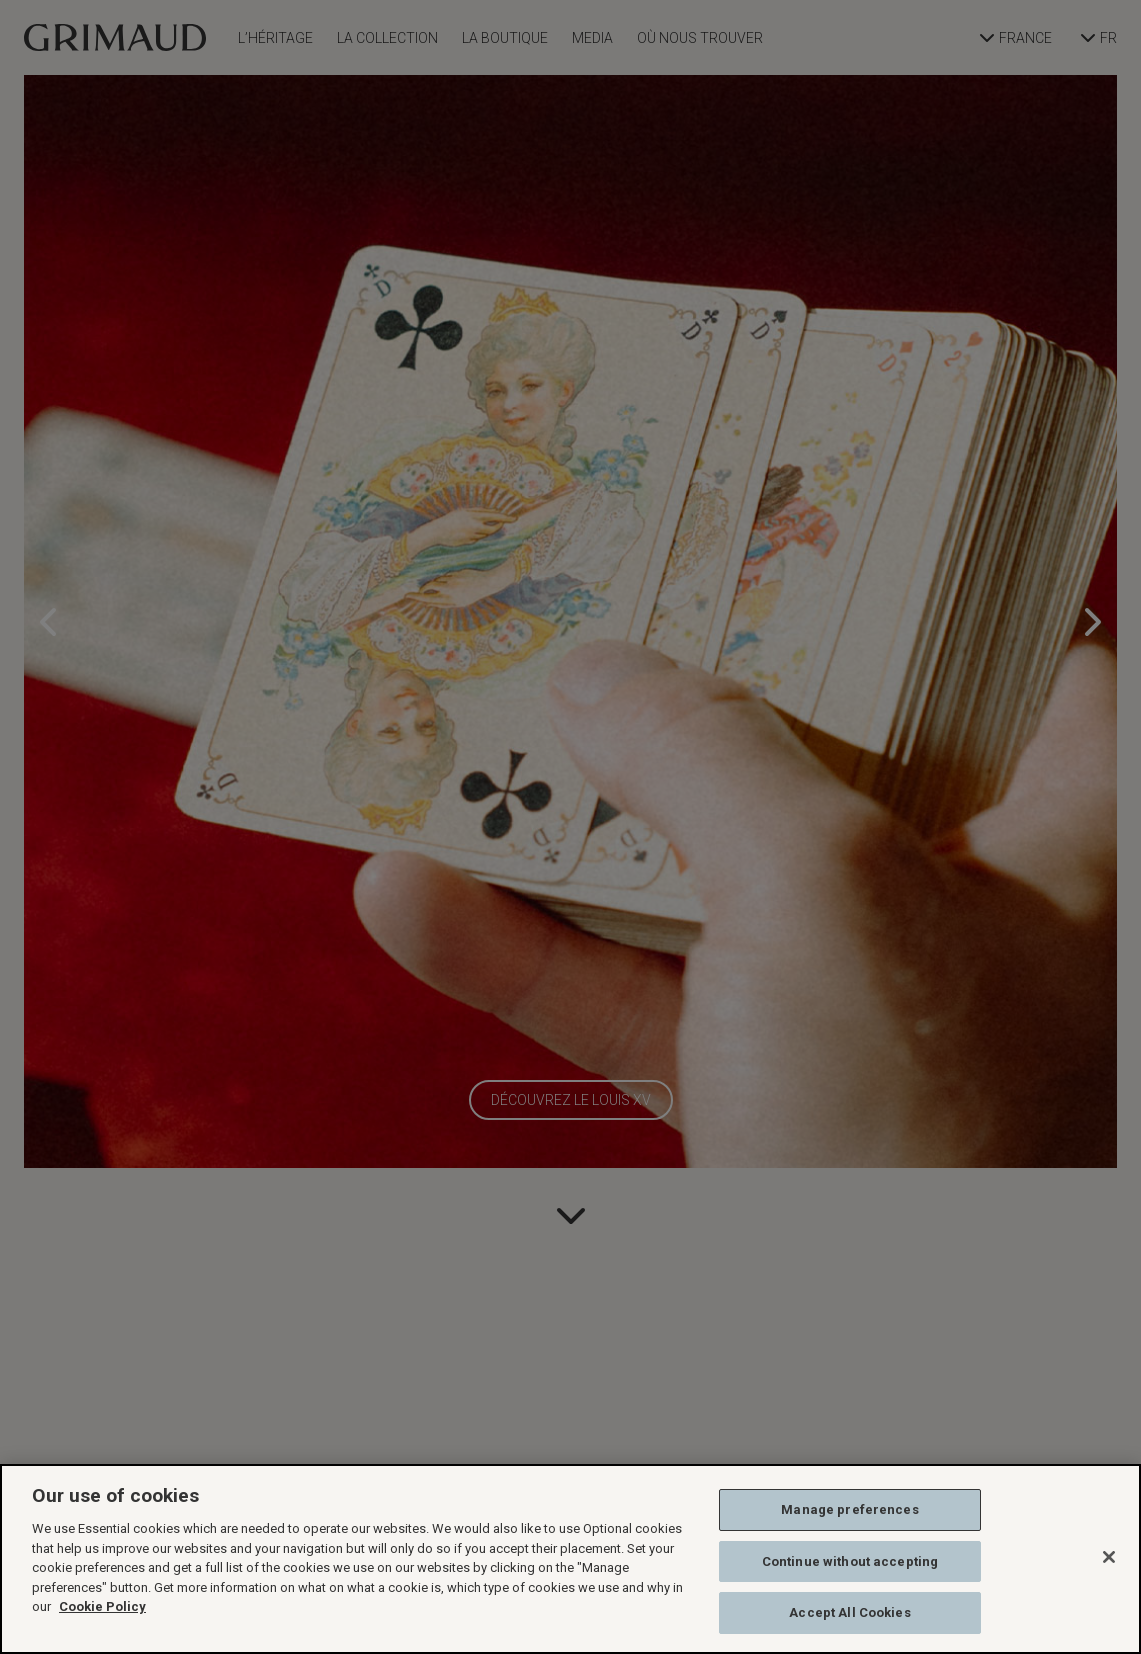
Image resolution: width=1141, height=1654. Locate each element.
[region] (570, 1559)
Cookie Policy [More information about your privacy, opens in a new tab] (102, 1606)
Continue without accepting (850, 1561)
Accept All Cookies (849, 1612)
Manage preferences (849, 1509)
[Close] (1109, 1557)
